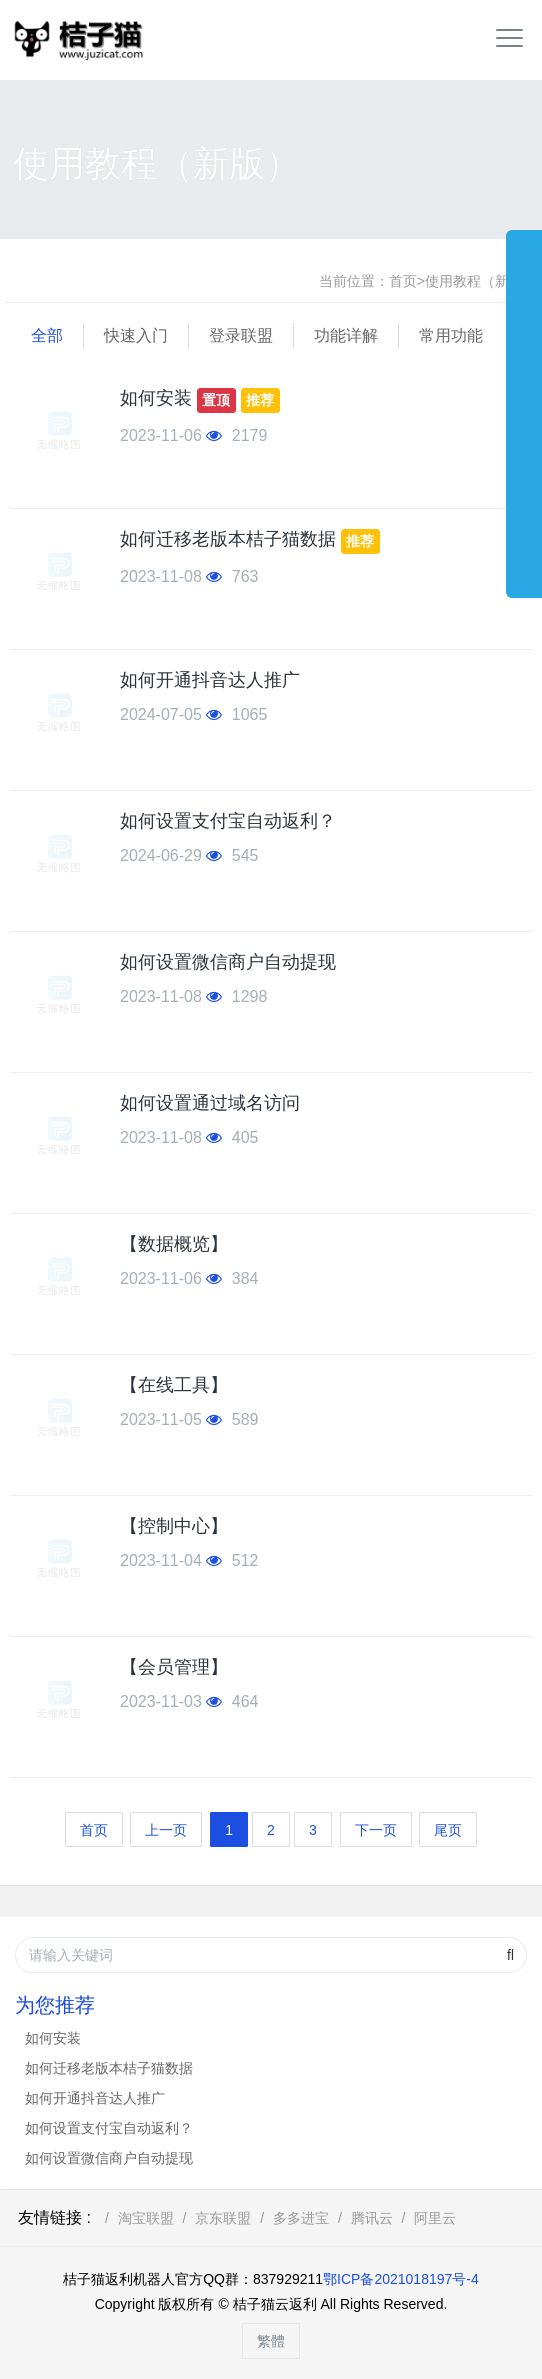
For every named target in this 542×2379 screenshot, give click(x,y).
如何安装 (156, 399)
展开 (524, 404)
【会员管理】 (174, 1667)
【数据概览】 (174, 1244)
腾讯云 (372, 2218)
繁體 (271, 2341)
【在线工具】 (174, 1385)
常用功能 (451, 335)
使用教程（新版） (481, 281)
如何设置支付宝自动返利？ (228, 821)
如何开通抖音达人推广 (210, 680)
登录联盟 (241, 335)
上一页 (166, 1830)
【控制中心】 (174, 1526)
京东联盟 (223, 2218)
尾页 (448, 1830)
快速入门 (136, 335)
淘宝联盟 (146, 2218)
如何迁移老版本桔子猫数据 (228, 540)
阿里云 (435, 2218)
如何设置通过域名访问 (210, 1103)
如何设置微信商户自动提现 (228, 962)
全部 (47, 335)
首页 (403, 281)
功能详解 (346, 335)
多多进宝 (301, 2218)
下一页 (376, 1830)
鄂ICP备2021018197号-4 (401, 2279)
